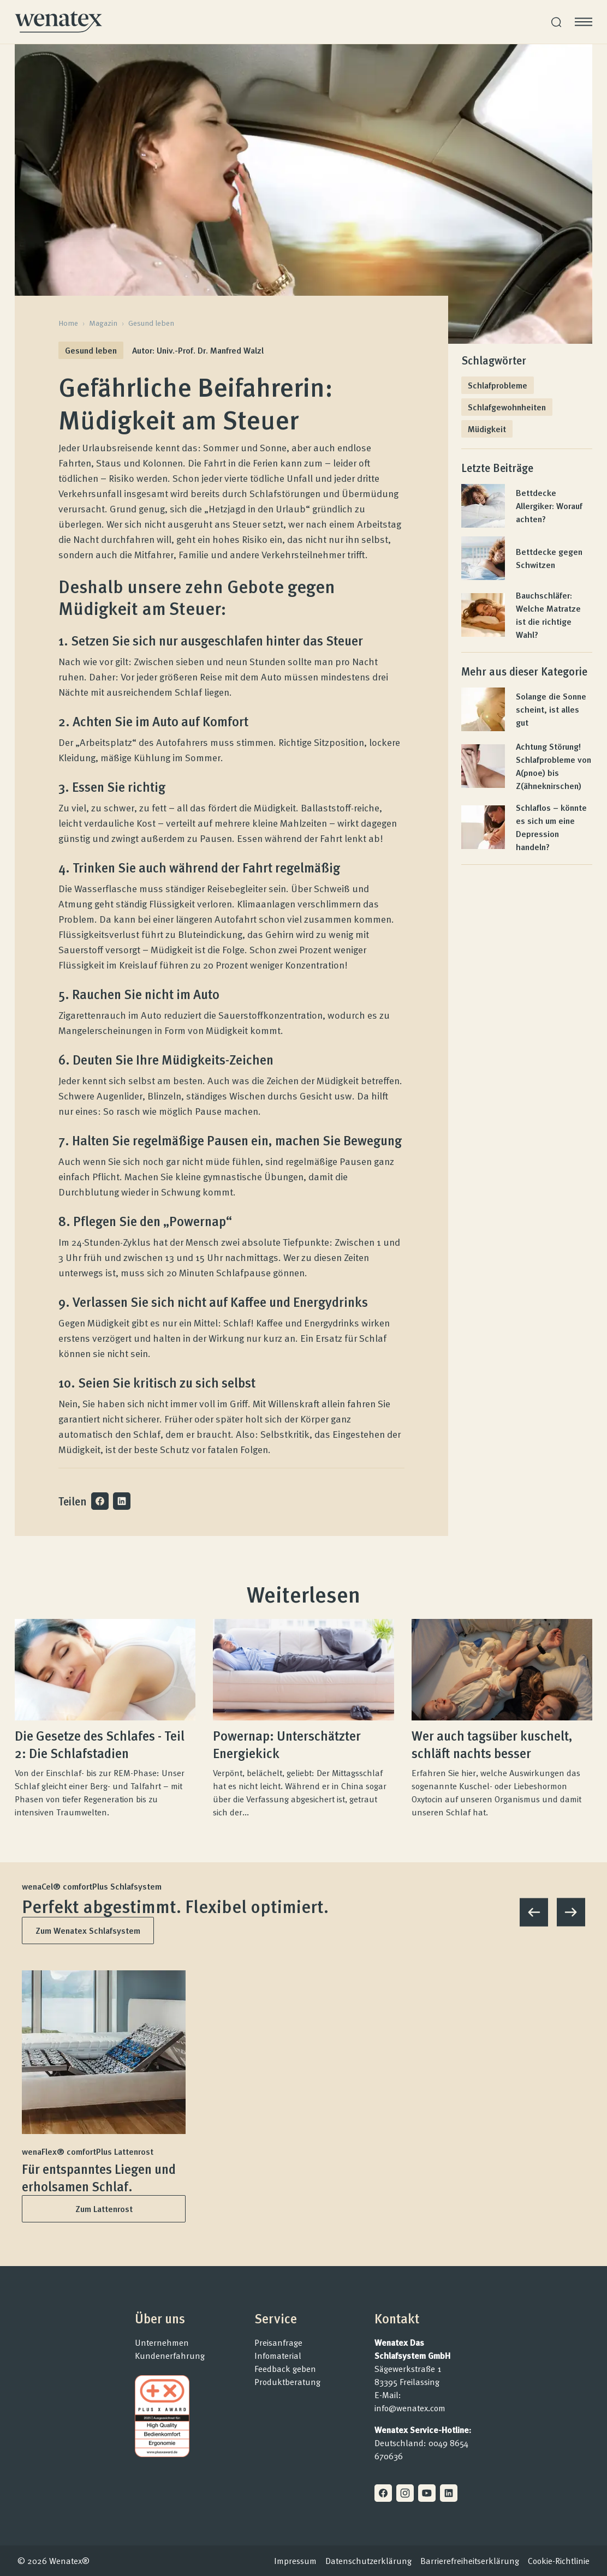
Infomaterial (277, 2355)
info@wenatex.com (409, 2407)
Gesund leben (151, 323)
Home (68, 323)
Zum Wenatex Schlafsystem (87, 1930)
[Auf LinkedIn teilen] (121, 1501)
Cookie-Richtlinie (559, 2560)
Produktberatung (287, 2381)
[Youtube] (427, 2493)
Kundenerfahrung (170, 2355)
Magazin (103, 323)
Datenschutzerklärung (368, 2560)
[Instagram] (405, 2493)
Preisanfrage (278, 2342)
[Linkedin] (448, 2493)
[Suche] (556, 22)
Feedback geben (285, 2368)
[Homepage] (58, 22)
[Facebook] (383, 2493)
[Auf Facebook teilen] (100, 1501)
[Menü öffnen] (583, 21)
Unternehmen (162, 2342)
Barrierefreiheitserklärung (469, 2560)
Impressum (295, 2560)
